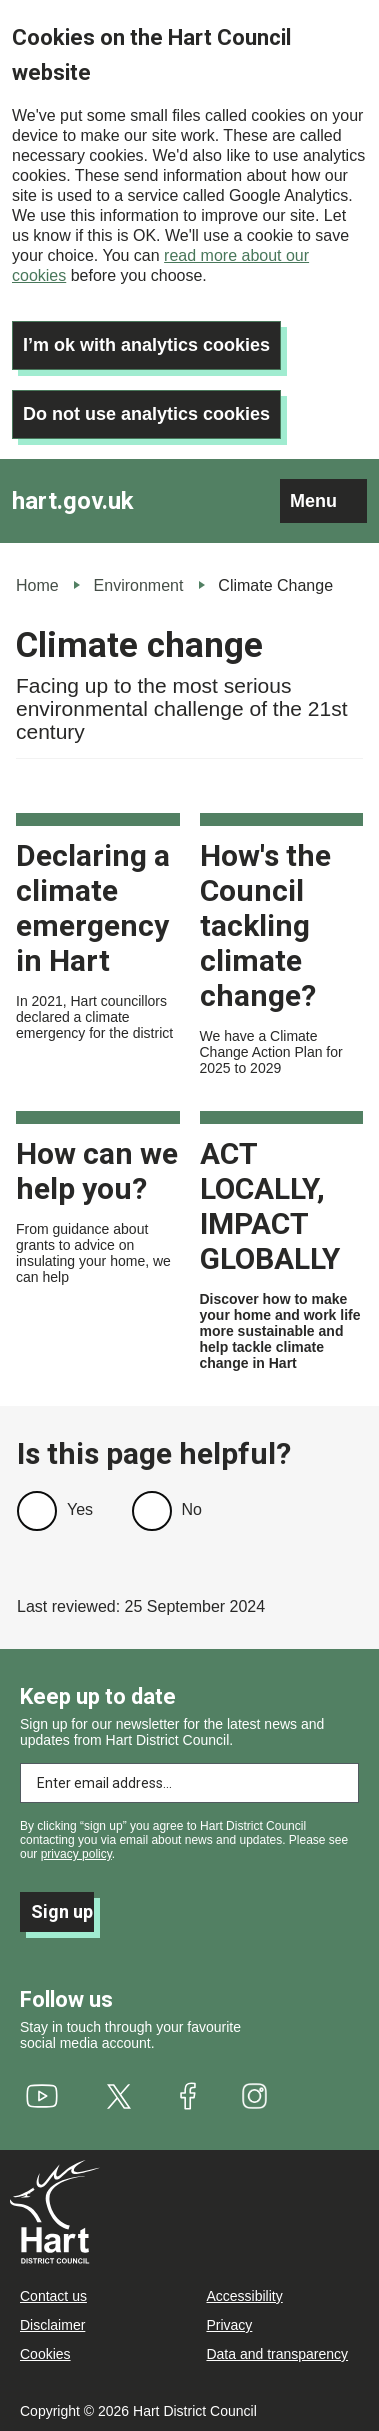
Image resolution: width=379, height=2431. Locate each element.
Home (37, 585)
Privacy (229, 2325)
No (192, 1509)
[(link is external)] (42, 2096)
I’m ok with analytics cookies (146, 345)
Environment (139, 585)
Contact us (53, 2296)
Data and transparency (277, 2354)
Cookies (45, 2354)
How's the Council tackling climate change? (265, 925)
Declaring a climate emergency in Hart (93, 908)
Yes (80, 1509)
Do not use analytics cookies (146, 414)
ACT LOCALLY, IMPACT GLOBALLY (270, 1206)
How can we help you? (97, 1171)
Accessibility (244, 2296)
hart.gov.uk (73, 501)
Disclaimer (52, 2325)
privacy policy (76, 1854)
